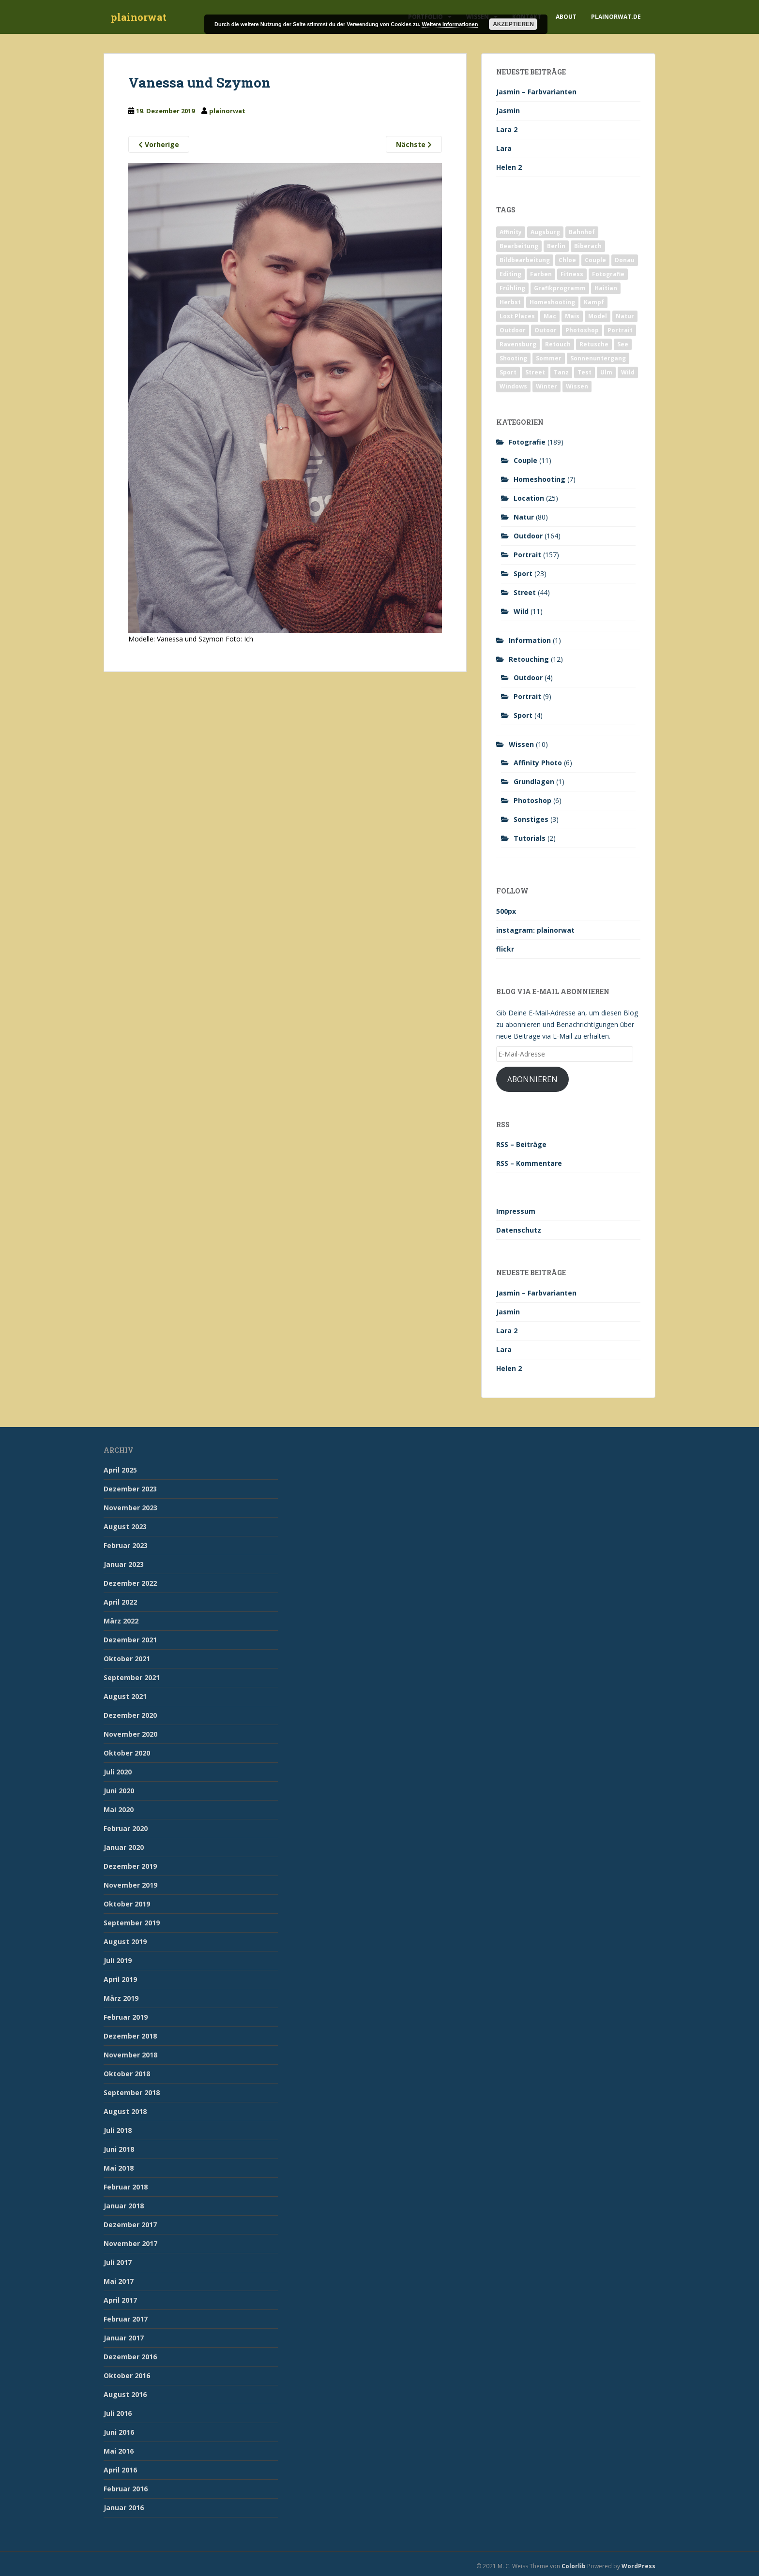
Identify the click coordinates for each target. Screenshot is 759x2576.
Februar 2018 (126, 2186)
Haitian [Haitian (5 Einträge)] (605, 288)
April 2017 (120, 2300)
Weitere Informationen (450, 24)
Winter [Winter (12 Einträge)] (546, 386)
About (566, 17)
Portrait (527, 554)
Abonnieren (532, 1079)
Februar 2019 (126, 2017)
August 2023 (125, 1526)
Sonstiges (531, 819)
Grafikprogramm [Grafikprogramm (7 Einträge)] (560, 288)
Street (525, 592)
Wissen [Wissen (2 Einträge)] (577, 386)
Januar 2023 (124, 1564)
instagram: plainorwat (535, 930)
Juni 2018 (119, 2149)
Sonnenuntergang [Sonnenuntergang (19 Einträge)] (598, 358)
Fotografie (527, 442)
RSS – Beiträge (521, 1144)
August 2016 (125, 2394)
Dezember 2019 (130, 1866)
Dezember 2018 (130, 2035)
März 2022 (121, 1620)
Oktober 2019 (127, 1903)
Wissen (521, 744)
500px (506, 911)
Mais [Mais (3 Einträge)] (572, 316)
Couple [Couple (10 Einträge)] (595, 260)
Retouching (529, 659)
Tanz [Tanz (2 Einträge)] (561, 372)
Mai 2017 (119, 2281)
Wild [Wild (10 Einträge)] (628, 372)
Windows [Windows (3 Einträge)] (513, 386)
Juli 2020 (118, 1771)
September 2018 (132, 2092)
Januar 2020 (124, 1847)
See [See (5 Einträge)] (622, 344)
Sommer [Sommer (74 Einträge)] (549, 358)
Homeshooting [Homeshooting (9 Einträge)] (552, 302)
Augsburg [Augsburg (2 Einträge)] (545, 232)
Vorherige (158, 144)
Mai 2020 (119, 1809)
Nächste (414, 144)
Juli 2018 (118, 2130)
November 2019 (130, 1885)
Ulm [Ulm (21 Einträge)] (606, 372)
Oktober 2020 (127, 1752)
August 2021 (125, 1696)
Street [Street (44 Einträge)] (535, 372)
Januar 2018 (124, 2205)
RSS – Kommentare (529, 1163)
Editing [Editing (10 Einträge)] (510, 274)
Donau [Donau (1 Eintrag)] (625, 260)
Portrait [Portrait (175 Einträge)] (620, 330)
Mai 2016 (119, 2451)
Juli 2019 (118, 1960)
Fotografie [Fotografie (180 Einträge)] (608, 274)
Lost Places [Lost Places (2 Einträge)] (517, 316)
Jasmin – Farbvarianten (536, 91)
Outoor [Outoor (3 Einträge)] (545, 330)
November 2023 (130, 1507)
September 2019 (132, 1922)
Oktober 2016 (127, 2375)
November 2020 (130, 1734)
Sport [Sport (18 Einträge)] (508, 372)
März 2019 (121, 1998)
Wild (521, 611)
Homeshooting (539, 479)
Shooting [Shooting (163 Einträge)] (513, 358)
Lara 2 (506, 129)
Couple (525, 460)
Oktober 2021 (127, 1658)
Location (529, 498)
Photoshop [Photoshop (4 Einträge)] (582, 330)
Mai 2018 (119, 2168)
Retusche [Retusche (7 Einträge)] (593, 344)
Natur (524, 516)
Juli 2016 (118, 2413)
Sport (523, 573)
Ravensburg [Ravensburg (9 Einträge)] (518, 344)
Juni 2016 (119, 2432)
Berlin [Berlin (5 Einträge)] (556, 246)
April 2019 (120, 1979)
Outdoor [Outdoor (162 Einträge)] (513, 330)
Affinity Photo (538, 762)
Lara (504, 148)
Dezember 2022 (130, 1583)
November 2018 (130, 2054)
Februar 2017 (126, 2318)
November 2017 (130, 2243)
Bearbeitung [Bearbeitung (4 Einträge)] (519, 246)
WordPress (638, 2566)
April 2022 (120, 1602)
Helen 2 (509, 167)
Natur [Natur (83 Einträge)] (625, 316)
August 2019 (125, 1941)
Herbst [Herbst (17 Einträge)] (510, 302)
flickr (505, 948)
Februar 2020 (126, 1828)
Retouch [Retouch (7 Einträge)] (558, 344)
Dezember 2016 (130, 2356)
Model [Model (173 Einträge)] (597, 316)
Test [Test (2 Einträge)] (584, 372)
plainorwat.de (616, 17)
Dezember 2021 (130, 1639)
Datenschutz (518, 1230)
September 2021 (132, 1677)
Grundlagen (534, 781)
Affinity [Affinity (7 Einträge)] (511, 232)
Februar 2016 (126, 2488)
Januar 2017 (124, 2337)
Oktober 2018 (127, 2073)
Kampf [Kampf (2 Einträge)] (594, 302)
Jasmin (508, 110)
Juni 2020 (119, 1790)
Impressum (515, 1211)
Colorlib (574, 2566)
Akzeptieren (513, 24)
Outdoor (528, 535)
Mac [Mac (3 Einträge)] (550, 316)
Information (530, 640)
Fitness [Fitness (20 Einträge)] (572, 274)
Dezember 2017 (130, 2224)
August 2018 (125, 2111)
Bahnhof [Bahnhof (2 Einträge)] (582, 232)
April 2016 (120, 2469)
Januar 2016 (124, 2507)
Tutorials (530, 838)
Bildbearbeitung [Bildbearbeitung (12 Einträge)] (525, 260)
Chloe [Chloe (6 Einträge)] (567, 260)
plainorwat (139, 17)
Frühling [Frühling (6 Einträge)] (512, 288)
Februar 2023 (126, 1545)
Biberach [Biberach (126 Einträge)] (588, 246)
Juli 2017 (118, 2262)
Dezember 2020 (130, 1715)
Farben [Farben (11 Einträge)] (541, 274)
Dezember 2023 (130, 1488)
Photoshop (532, 800)
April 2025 (120, 1469)
